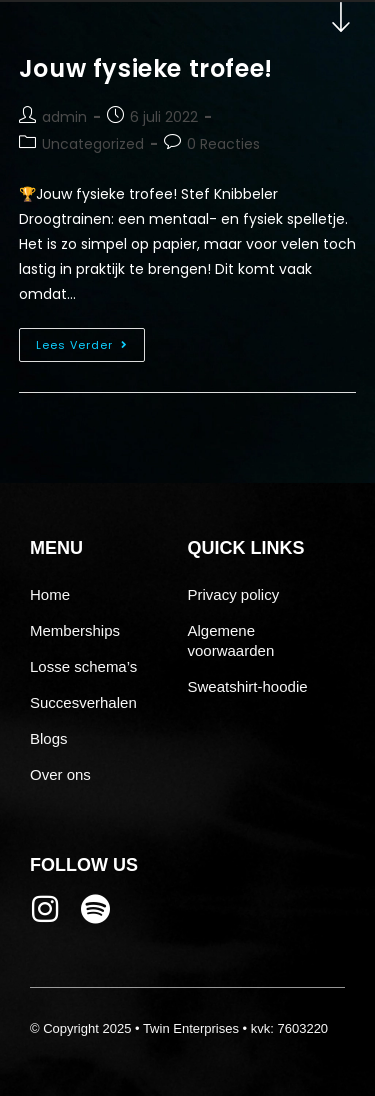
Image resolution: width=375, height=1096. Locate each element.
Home (50, 594)
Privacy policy (234, 594)
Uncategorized (93, 144)
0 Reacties (223, 144)
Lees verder (90, 340)
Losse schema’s (83, 666)
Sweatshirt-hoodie (248, 686)
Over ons (60, 774)
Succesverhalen (83, 702)
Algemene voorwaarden (231, 640)
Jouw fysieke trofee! (146, 68)
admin (64, 117)
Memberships (75, 630)
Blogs (49, 738)
